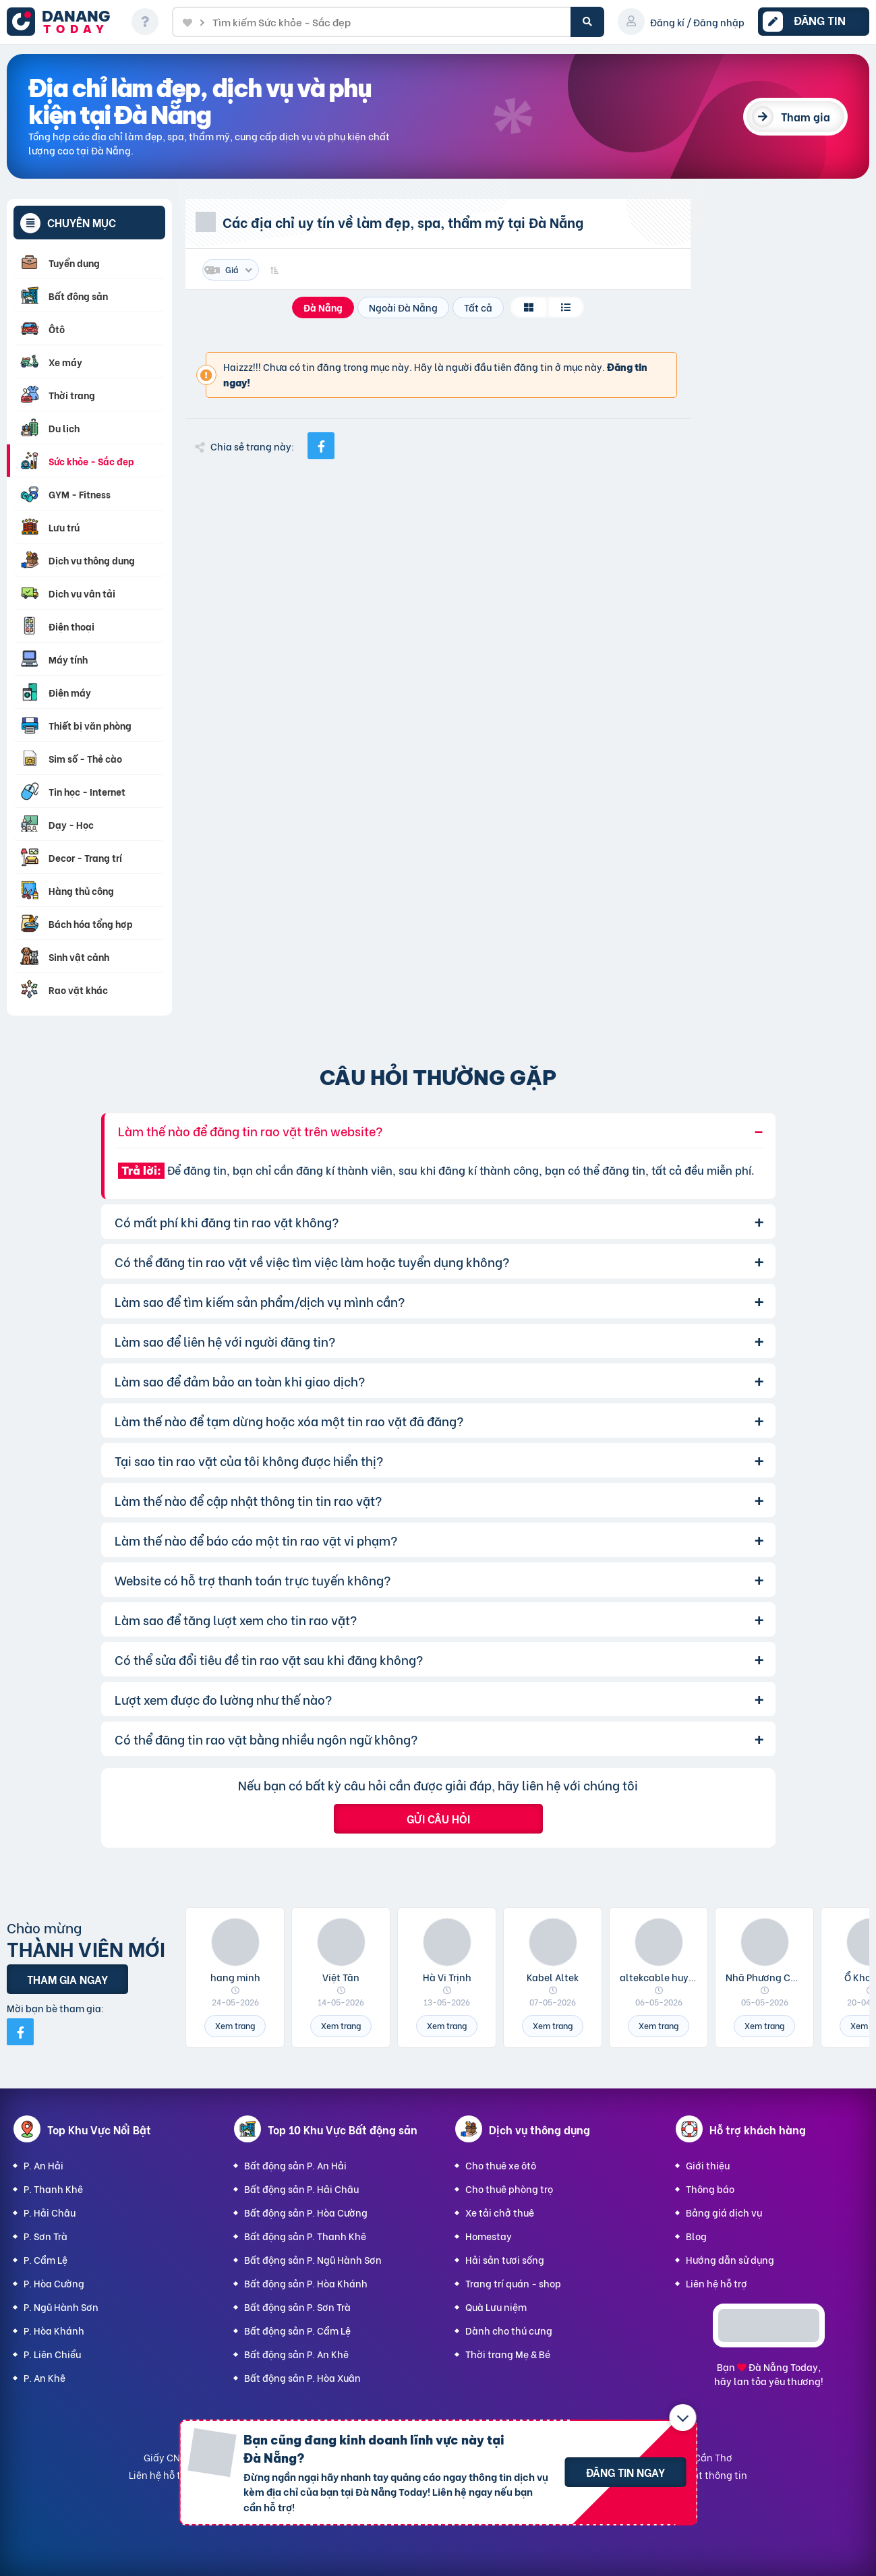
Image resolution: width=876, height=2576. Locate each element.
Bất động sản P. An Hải (295, 2165)
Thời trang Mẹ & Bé (507, 2354)
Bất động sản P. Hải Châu (301, 2189)
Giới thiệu (708, 2165)
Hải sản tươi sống (504, 2259)
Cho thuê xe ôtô (500, 2165)
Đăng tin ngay (625, 2472)
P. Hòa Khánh (54, 2330)
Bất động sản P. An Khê (296, 2354)
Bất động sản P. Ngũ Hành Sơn (313, 2259)
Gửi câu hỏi (438, 1818)
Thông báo (710, 2189)
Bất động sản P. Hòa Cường (306, 2212)
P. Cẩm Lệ (45, 2259)
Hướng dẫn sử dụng (730, 2259)
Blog (696, 2236)
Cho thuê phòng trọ (509, 2189)
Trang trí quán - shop (513, 2283)
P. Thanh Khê (53, 2189)
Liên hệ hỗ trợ (716, 2283)
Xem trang (235, 2025)
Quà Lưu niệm (496, 2307)
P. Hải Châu (50, 2212)
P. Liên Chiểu (52, 2354)
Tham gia (805, 116)
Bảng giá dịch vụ (724, 2212)
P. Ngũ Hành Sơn (61, 2307)
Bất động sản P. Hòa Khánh (306, 2283)
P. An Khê (44, 2377)
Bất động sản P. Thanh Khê (305, 2236)
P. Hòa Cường (54, 2283)
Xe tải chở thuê (499, 2212)
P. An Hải (43, 2165)
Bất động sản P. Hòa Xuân (302, 2377)
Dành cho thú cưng (508, 2330)
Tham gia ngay (67, 1979)
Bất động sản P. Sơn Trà (297, 2307)
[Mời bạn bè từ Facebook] (20, 2031)
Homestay (488, 2236)
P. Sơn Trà (45, 2236)
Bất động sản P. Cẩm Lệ (297, 2330)
